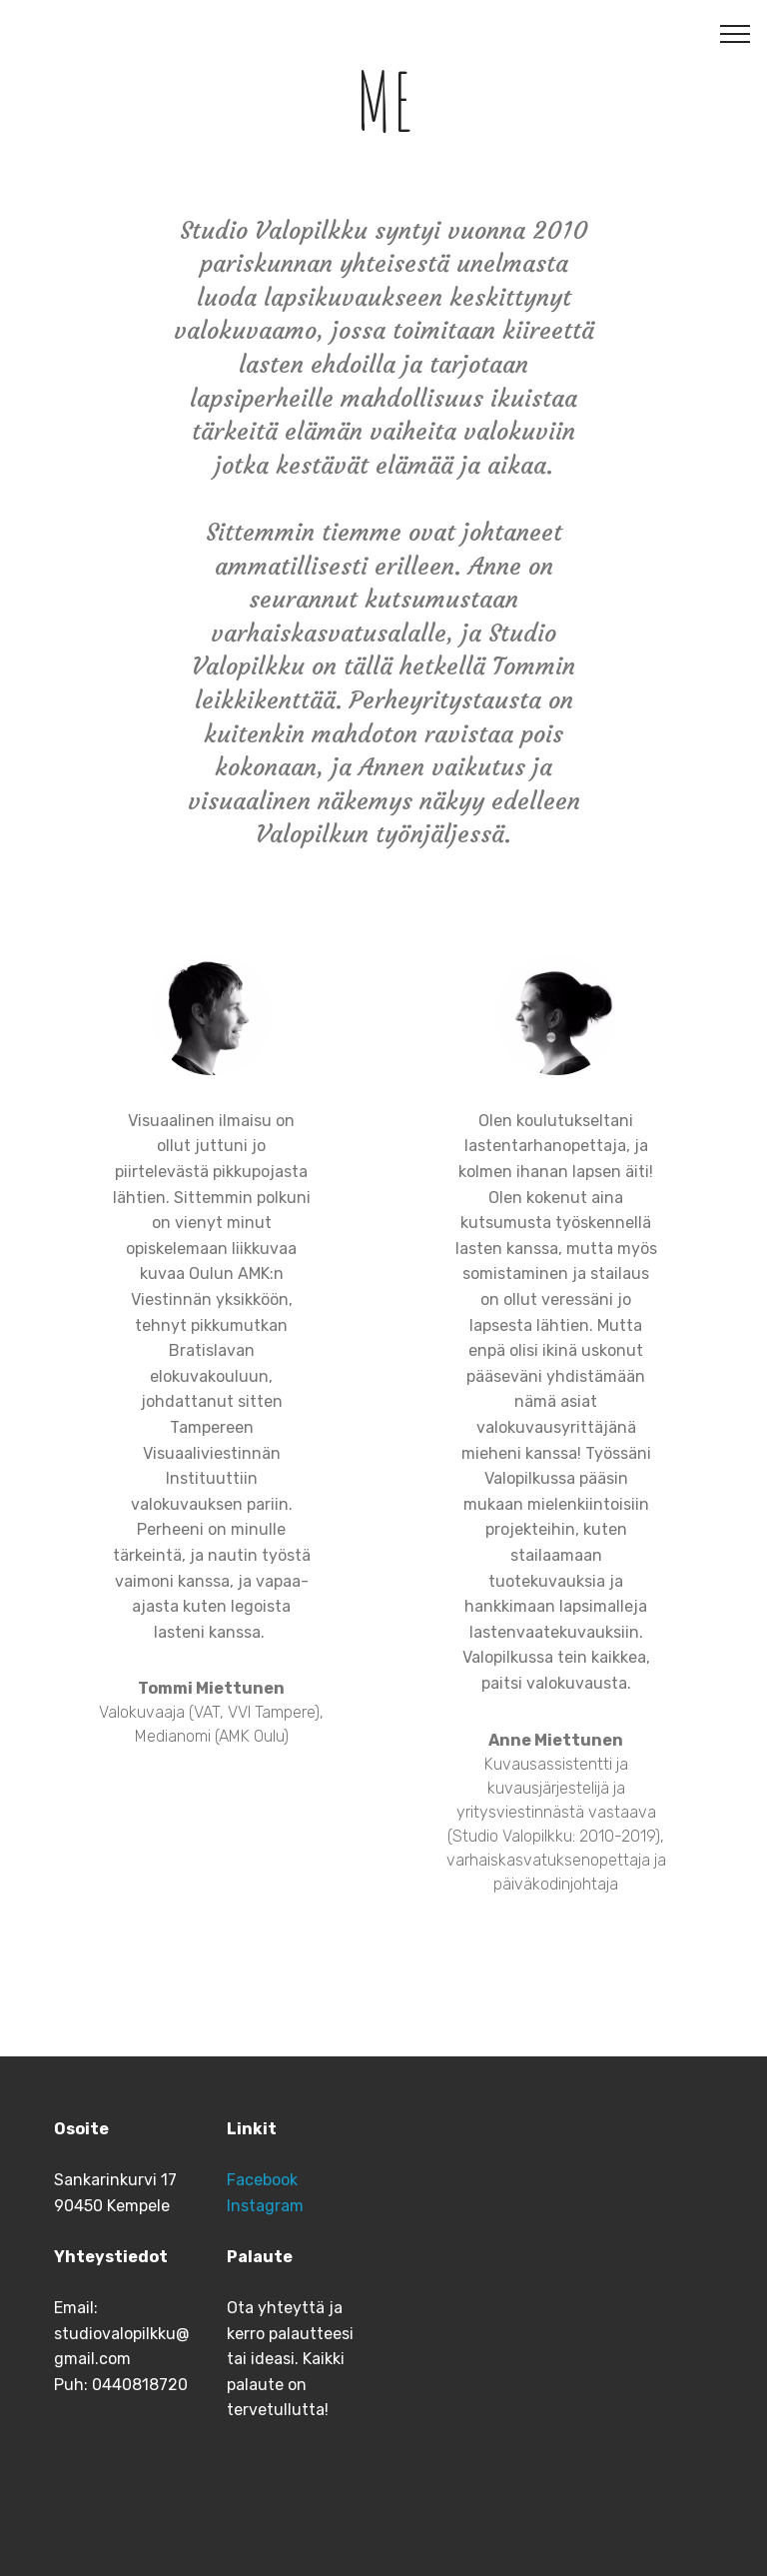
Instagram (265, 2205)
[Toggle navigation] (735, 33)
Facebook (262, 2179)
